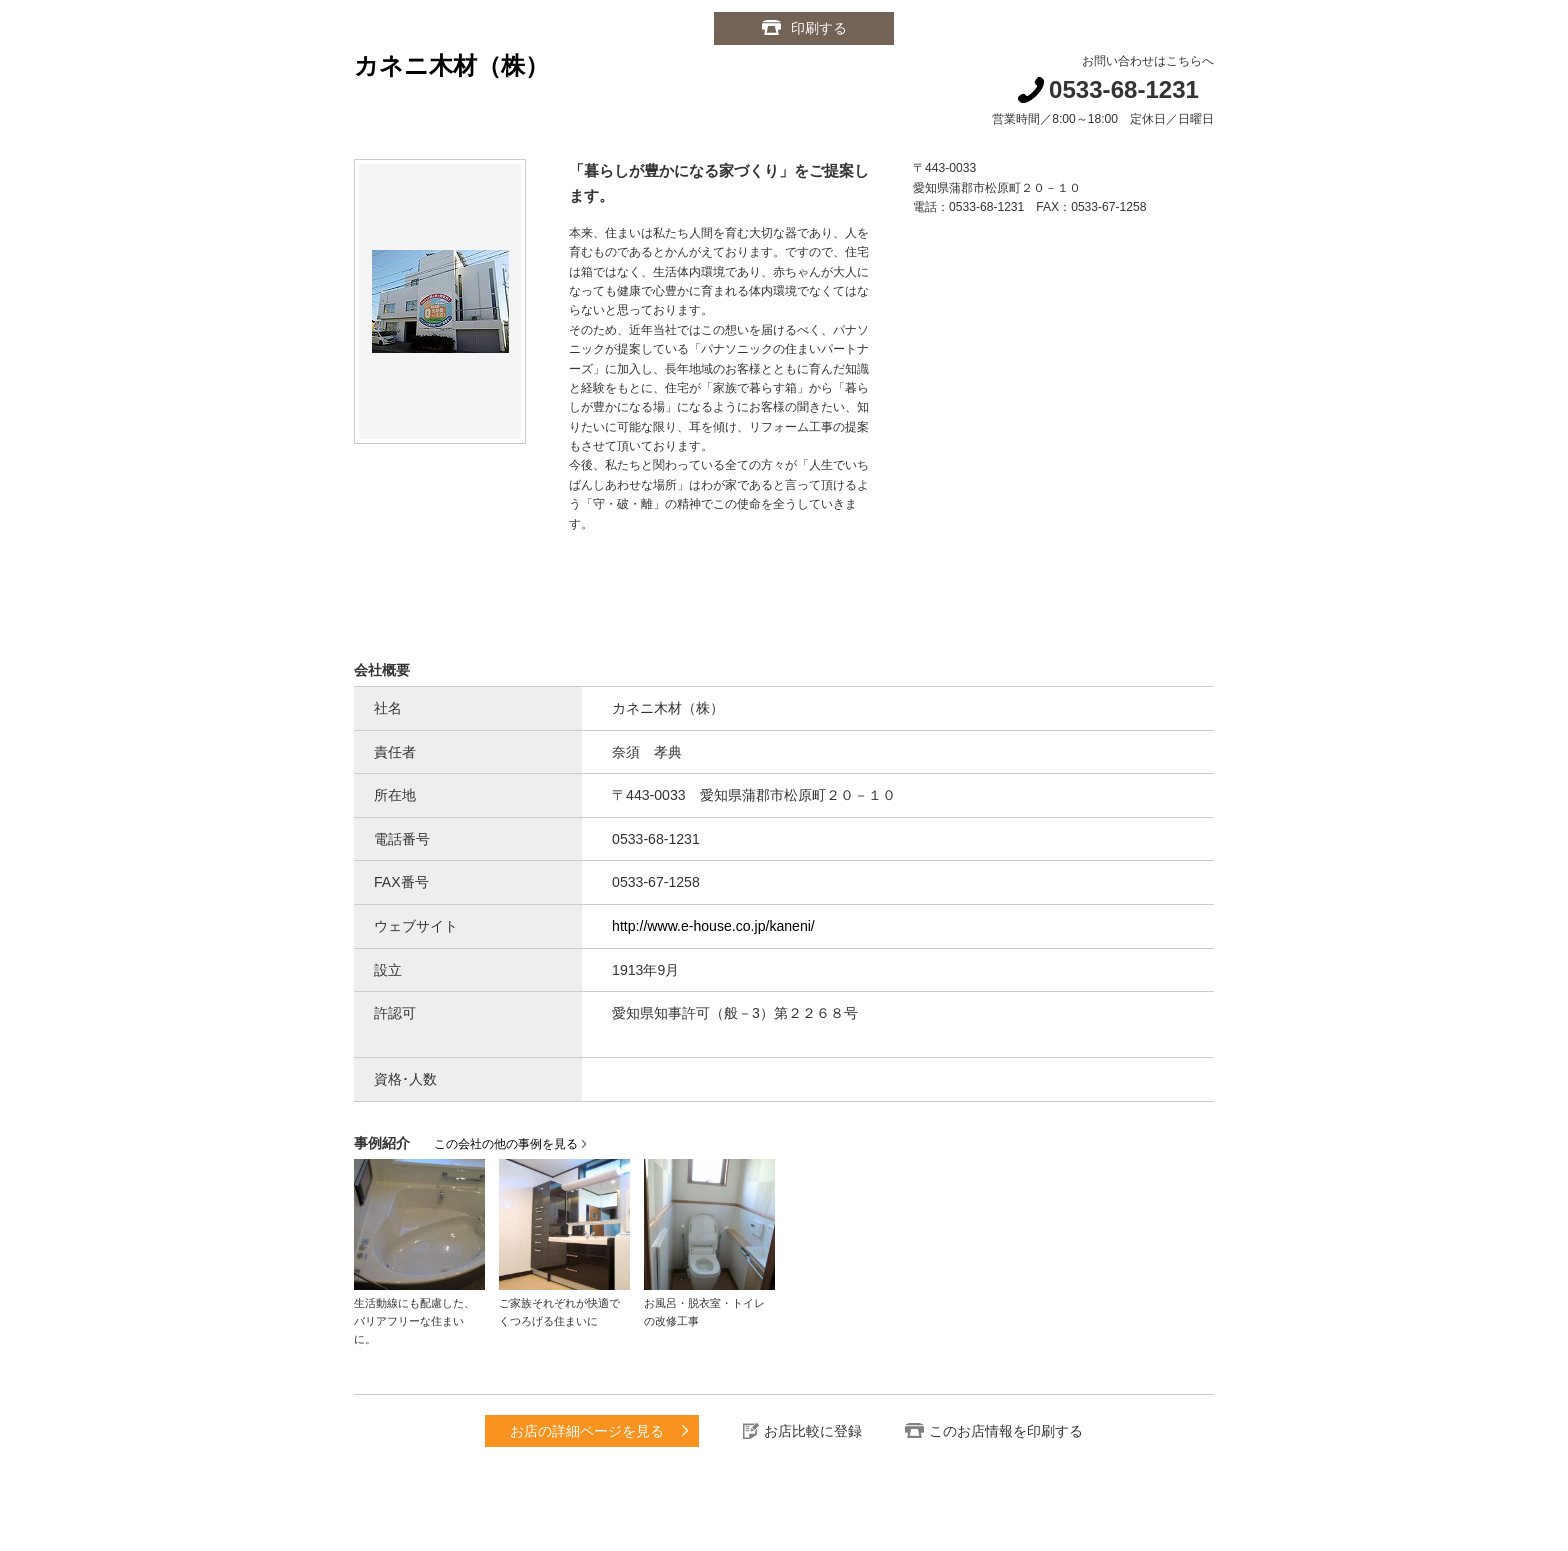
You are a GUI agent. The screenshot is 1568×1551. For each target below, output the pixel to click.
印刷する (819, 28)
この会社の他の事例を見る (506, 1144)
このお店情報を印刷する (1006, 1431)
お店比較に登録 (813, 1431)
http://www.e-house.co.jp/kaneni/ (713, 926)
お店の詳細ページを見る (587, 1431)
